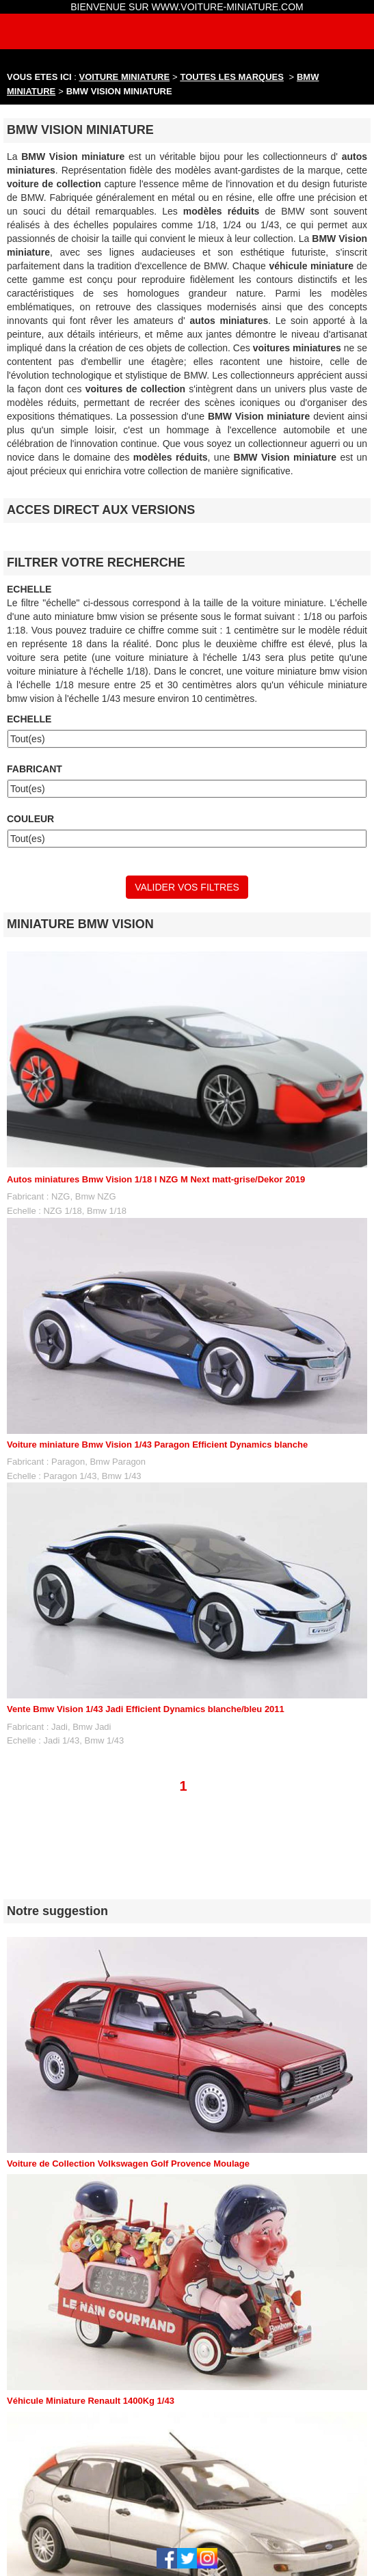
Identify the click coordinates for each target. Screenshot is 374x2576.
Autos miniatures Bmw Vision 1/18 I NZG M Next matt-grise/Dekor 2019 (156, 1179)
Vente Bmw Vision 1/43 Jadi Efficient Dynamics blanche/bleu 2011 (145, 1709)
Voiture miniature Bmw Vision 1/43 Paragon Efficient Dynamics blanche (157, 1444)
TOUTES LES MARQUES (232, 77)
